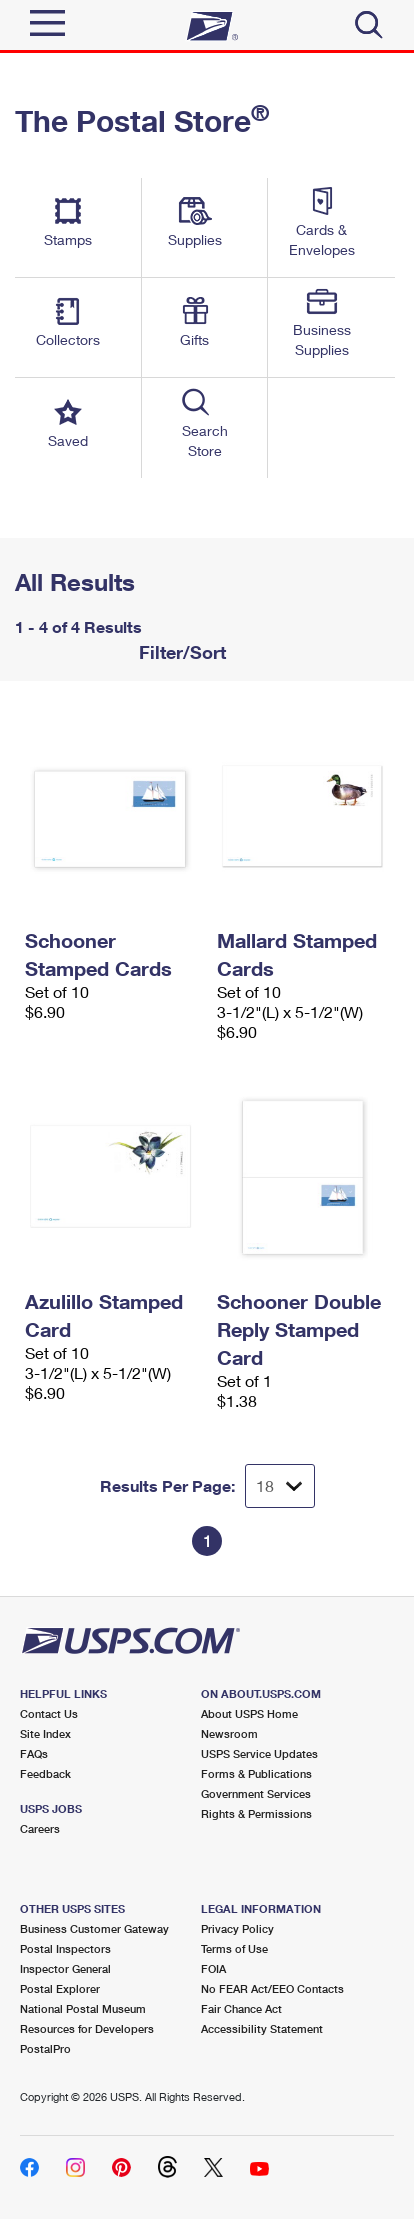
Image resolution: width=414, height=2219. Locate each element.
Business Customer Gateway (94, 1928)
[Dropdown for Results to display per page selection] (280, 1486)
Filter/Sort (180, 652)
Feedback (45, 1773)
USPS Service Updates (259, 1753)
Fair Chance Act (241, 2008)
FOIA (213, 1968)
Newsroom (229, 1733)
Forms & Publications (256, 1773)
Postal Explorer (60, 1988)
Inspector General (65, 1968)
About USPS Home (249, 1713)
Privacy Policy (237, 1928)
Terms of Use (234, 1948)
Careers (40, 1828)
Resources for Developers (87, 2028)
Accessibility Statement (262, 2028)
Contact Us (49, 1713)
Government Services (256, 1793)
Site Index (45, 1733)
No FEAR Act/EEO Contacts (272, 1988)
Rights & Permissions (256, 1813)
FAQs (34, 1753)
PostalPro (45, 2048)
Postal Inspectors (65, 1948)
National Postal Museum (83, 2008)
